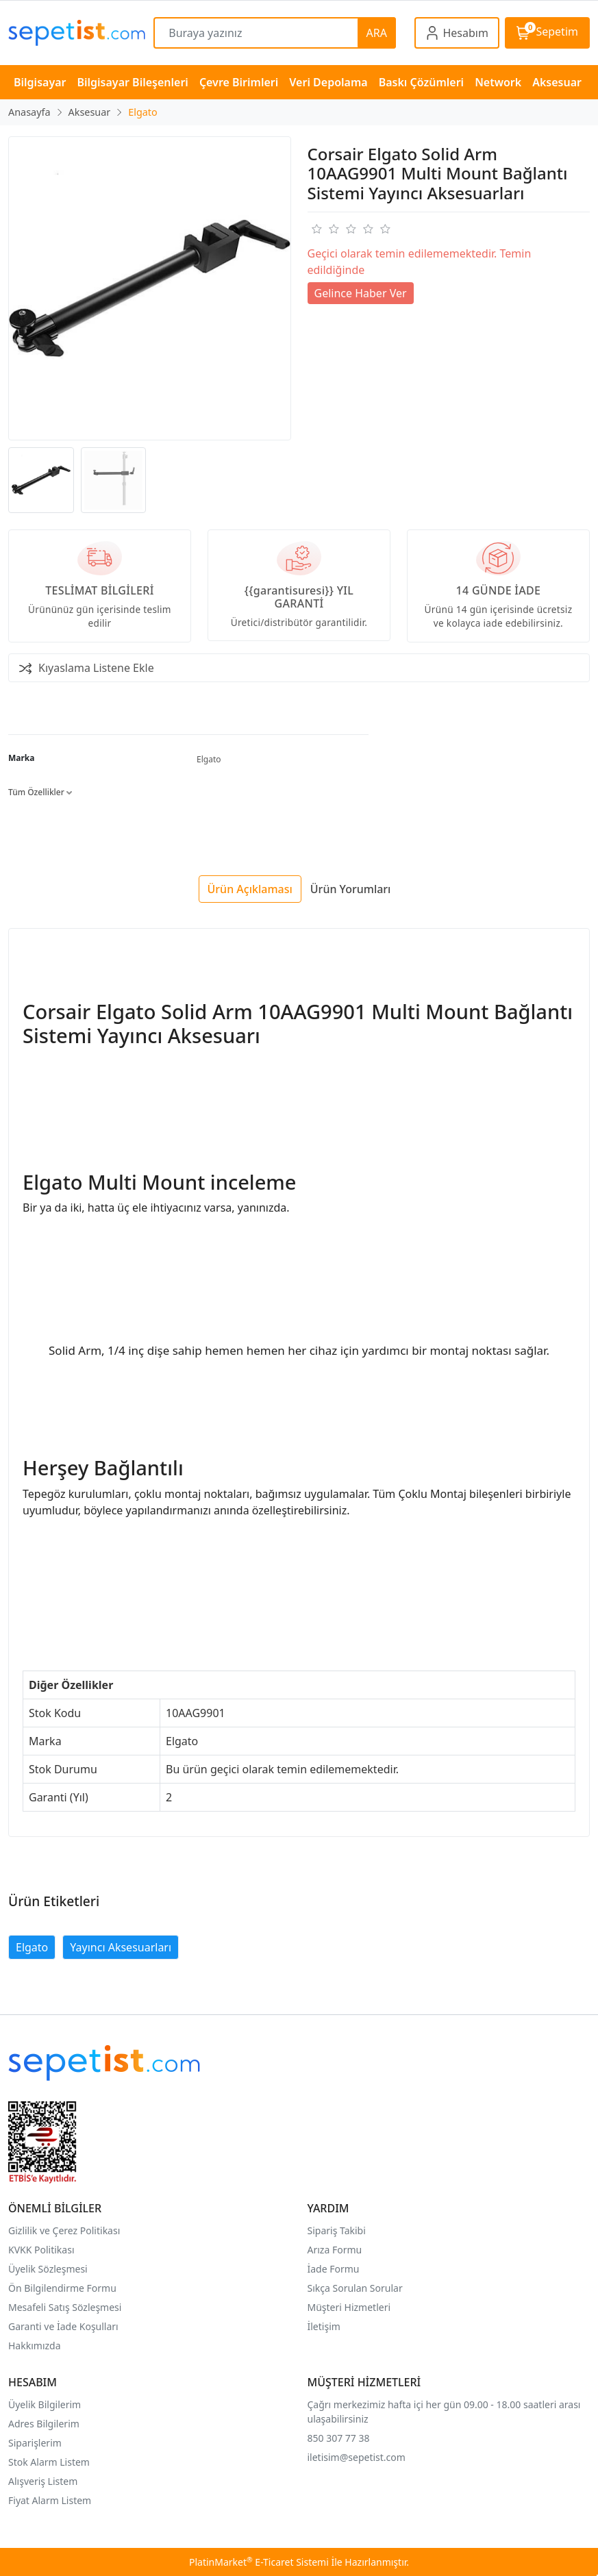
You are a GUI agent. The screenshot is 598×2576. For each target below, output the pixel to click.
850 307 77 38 (339, 2437)
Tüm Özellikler (40, 792)
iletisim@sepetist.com (357, 2457)
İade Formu (334, 2268)
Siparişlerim (35, 2442)
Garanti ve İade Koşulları (63, 2326)
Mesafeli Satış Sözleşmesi (64, 2307)
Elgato (209, 759)
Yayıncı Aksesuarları (120, 1947)
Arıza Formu (335, 2249)
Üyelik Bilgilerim (44, 2404)
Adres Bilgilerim (43, 2423)
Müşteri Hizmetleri (349, 2307)
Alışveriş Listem (42, 2481)
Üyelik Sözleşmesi (48, 2268)
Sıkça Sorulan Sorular (355, 2287)
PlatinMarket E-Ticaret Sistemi (259, 2561)
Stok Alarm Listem (49, 2461)
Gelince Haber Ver (360, 293)
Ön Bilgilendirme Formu (62, 2287)
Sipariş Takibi (337, 2230)
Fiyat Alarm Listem (49, 2500)
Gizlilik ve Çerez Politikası (64, 2230)
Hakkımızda (34, 2345)
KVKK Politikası (41, 2249)
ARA (376, 32)
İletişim (324, 2326)
